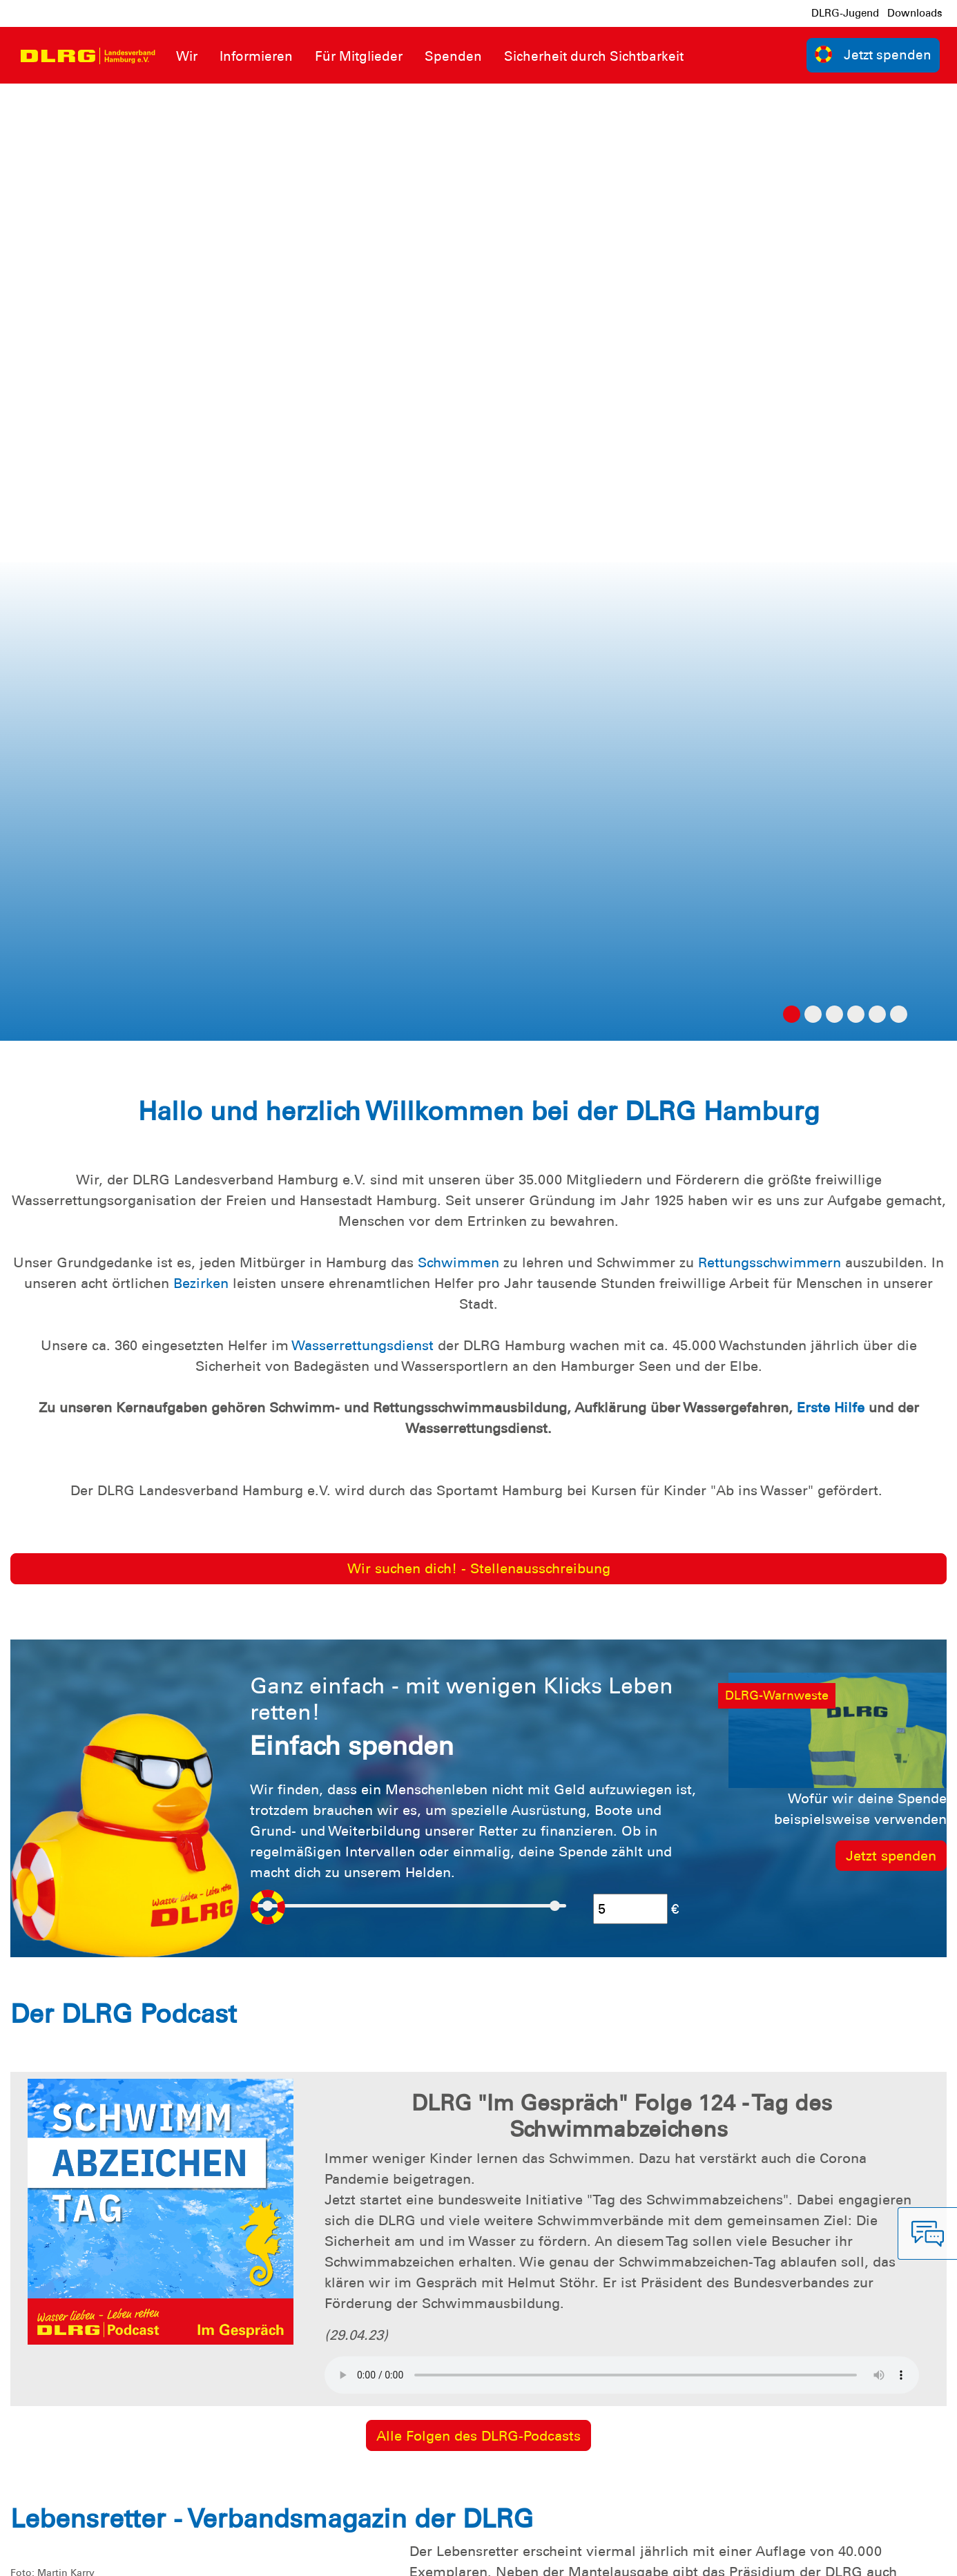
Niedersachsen (457, 1656)
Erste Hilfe (830, 450)
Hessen (903, 1635)
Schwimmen (458, 305)
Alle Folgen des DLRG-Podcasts (478, 1478)
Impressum (45, 2554)
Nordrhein (547, 1656)
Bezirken (201, 326)
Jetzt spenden (891, 898)
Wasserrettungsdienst (362, 388)
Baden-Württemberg (805, 1635)
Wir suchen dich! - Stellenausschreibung (478, 611)
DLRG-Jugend (845, 13)
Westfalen (620, 1656)
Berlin (711, 1635)
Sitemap (182, 2554)
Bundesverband (899, 2554)
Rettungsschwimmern (769, 305)
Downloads (914, 13)
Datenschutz (117, 2554)
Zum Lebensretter (478, 1755)
